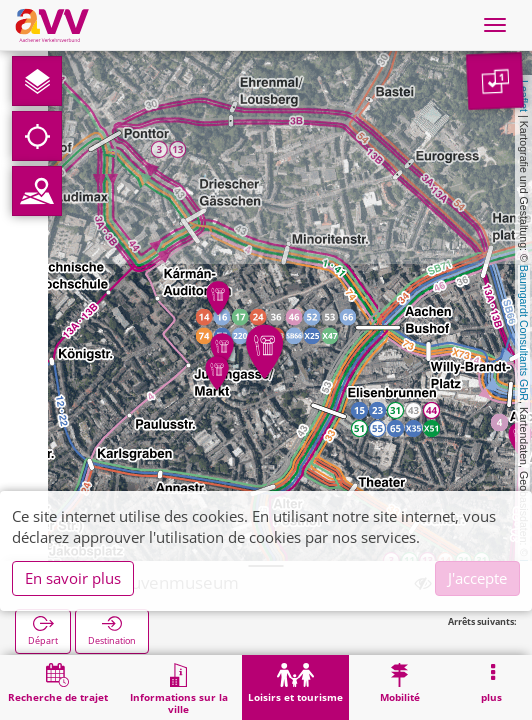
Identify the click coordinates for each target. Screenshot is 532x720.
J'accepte (477, 578)
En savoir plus (73, 578)
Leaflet (524, 96)
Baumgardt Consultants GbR (524, 333)
